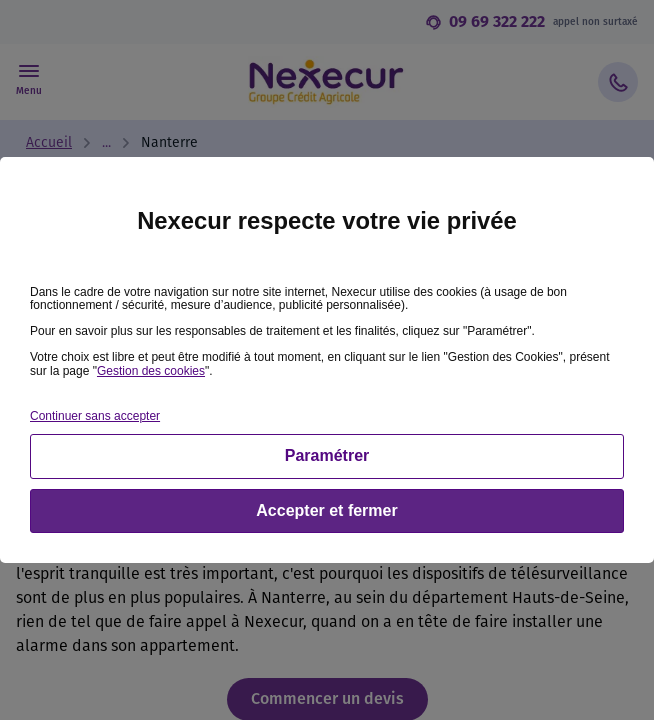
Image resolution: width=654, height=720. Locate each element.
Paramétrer (327, 455)
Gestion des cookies (151, 371)
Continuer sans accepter (95, 416)
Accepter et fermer (326, 510)
